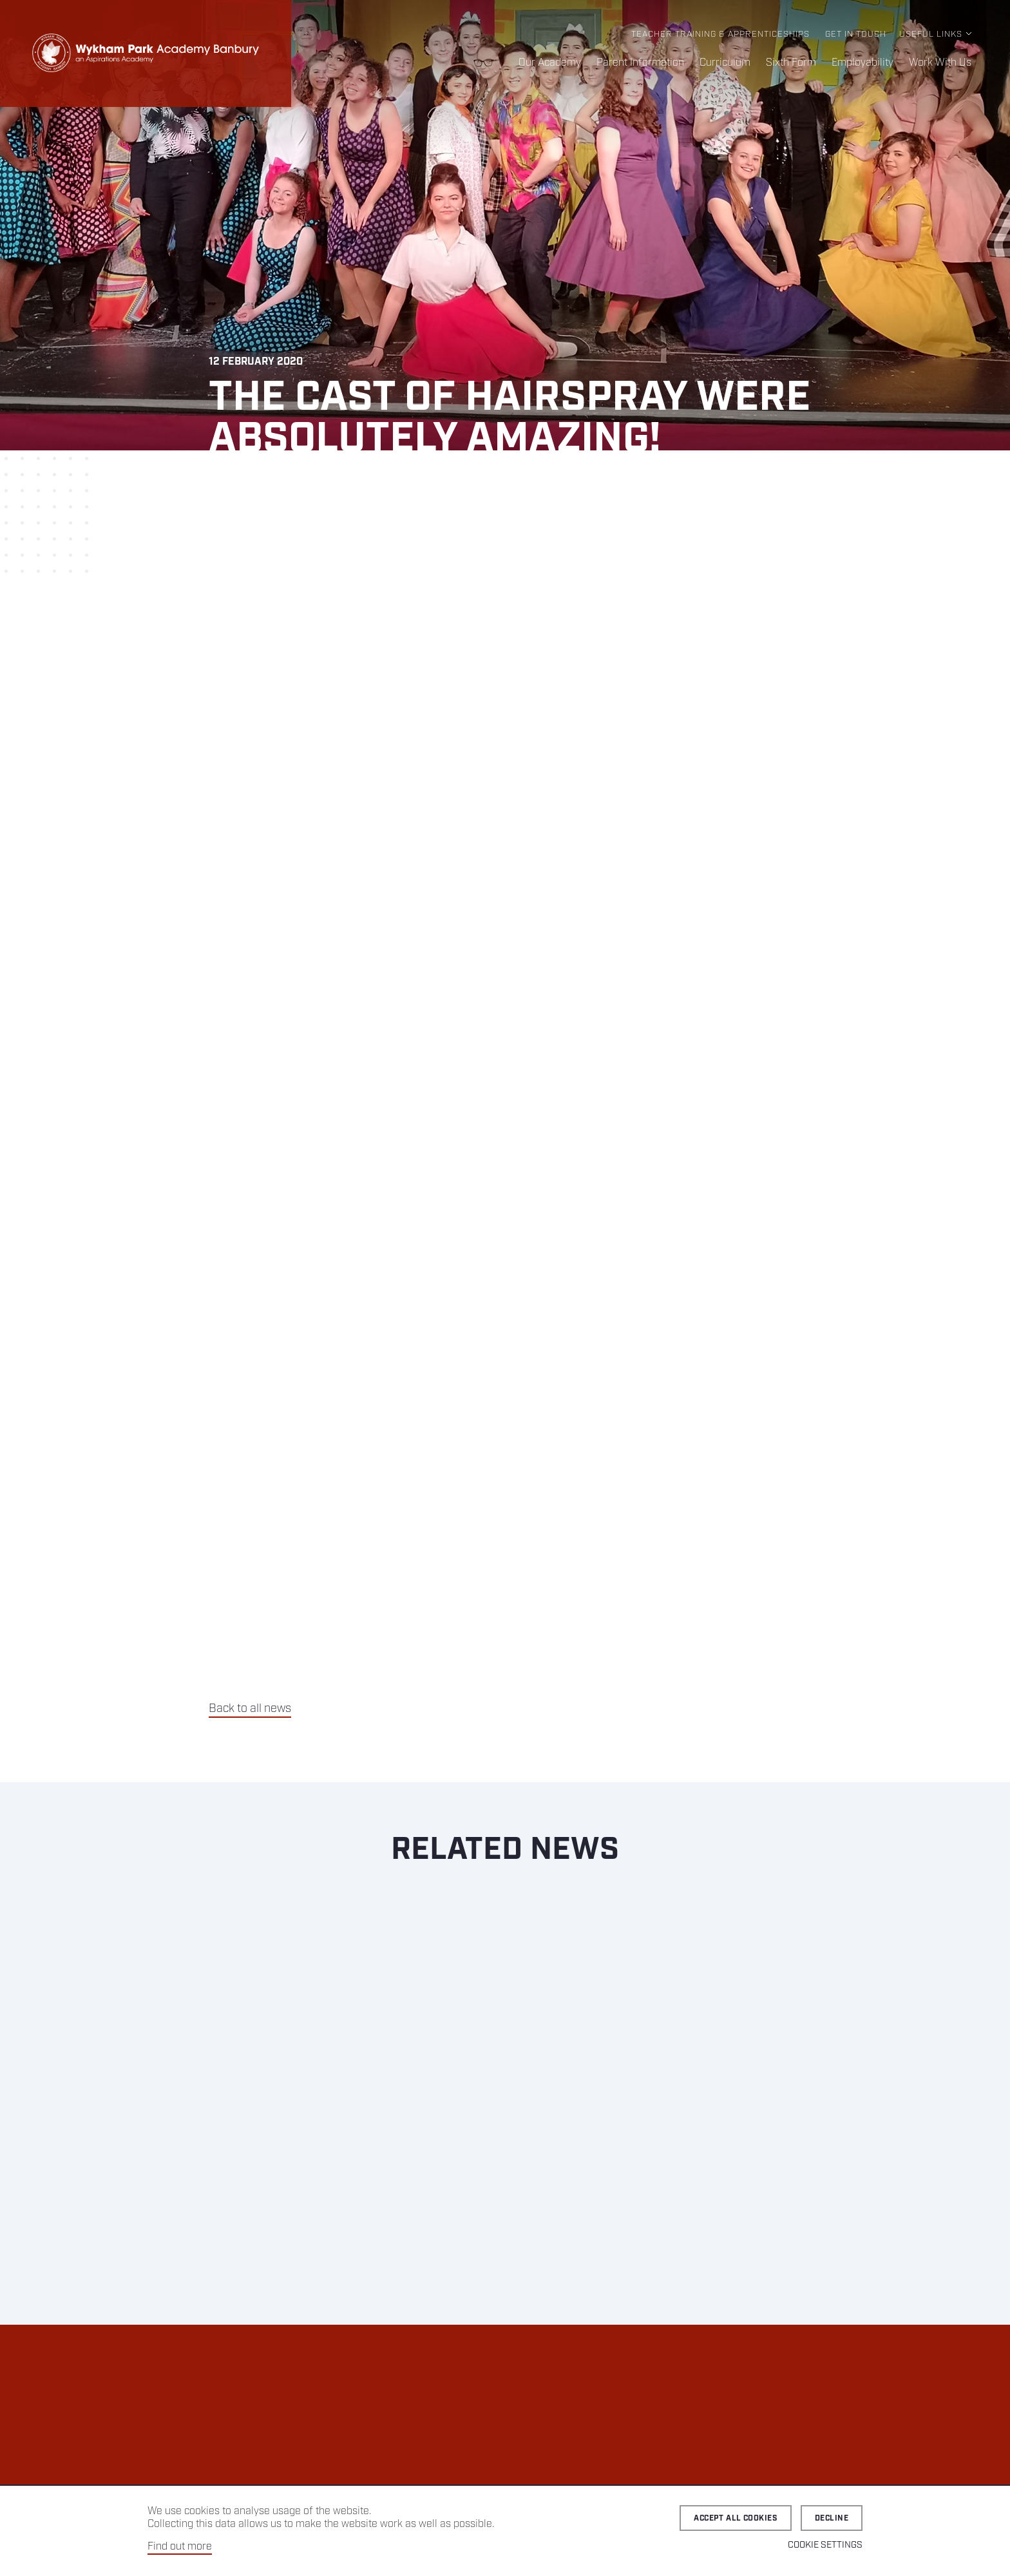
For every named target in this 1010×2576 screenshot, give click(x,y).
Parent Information (640, 63)
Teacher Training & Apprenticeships (720, 34)
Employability (862, 63)
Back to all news (250, 1708)
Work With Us (940, 63)
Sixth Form (791, 63)
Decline (831, 2518)
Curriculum (725, 63)
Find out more (180, 2546)
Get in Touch (855, 34)
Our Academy (550, 63)
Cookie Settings (825, 2545)
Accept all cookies (735, 2518)
